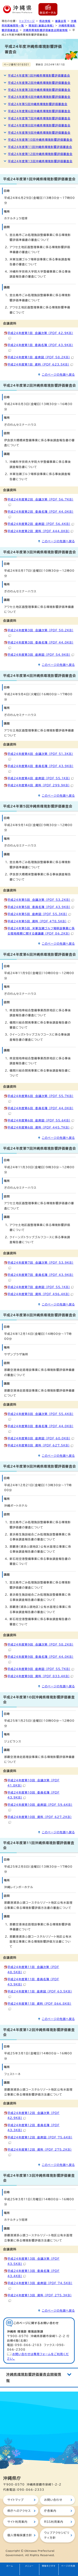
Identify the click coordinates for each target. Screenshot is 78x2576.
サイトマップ (15, 2499)
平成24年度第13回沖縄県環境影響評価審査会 (40, 161)
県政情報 (45, 21)
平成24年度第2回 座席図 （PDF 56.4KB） (40, 523)
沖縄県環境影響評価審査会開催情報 (45, 30)
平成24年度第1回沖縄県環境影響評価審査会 (39, 75)
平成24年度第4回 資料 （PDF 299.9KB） (40, 785)
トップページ (27, 21)
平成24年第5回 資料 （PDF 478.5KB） (38, 921)
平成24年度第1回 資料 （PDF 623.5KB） (40, 364)
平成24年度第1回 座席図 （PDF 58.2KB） (40, 357)
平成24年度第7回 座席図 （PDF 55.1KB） (40, 1287)
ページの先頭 (68, 2566)
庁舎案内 (50, 2510)
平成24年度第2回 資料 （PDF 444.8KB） (40, 531)
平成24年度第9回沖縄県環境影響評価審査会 (39, 132)
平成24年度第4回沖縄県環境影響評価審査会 (39, 96)
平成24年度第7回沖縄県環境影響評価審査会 (39, 118)
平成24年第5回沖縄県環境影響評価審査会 (37, 104)
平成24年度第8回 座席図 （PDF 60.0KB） (40, 1438)
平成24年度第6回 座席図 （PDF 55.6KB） (40, 1120)
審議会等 (60, 21)
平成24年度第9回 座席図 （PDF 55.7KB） (40, 1669)
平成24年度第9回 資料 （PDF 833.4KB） (40, 1676)
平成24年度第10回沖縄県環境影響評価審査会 (40, 139)
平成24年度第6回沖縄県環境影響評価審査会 (39, 111)
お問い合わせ (53, 2499)
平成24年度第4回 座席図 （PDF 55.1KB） (40, 778)
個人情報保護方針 (19, 2535)
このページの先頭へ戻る (58, 374)
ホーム (9, 2566)
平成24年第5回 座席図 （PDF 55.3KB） (39, 914)
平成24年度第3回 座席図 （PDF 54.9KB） (40, 654)
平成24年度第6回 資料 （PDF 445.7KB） (40, 1127)
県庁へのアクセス (19, 2510)
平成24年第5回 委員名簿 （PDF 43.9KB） (40, 907)
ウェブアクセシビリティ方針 (56, 2535)
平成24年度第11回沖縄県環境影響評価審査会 (40, 147)
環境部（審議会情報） (41, 25)
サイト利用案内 (17, 2521)
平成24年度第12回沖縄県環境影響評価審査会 (40, 154)
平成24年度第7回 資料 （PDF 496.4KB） (40, 1294)
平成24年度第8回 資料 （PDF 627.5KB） (40, 1445)
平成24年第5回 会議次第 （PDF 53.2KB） (40, 899)
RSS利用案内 (53, 2521)
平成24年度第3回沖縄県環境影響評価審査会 (39, 89)
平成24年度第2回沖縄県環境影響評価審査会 (39, 82)
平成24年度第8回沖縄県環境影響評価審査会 (39, 125)
